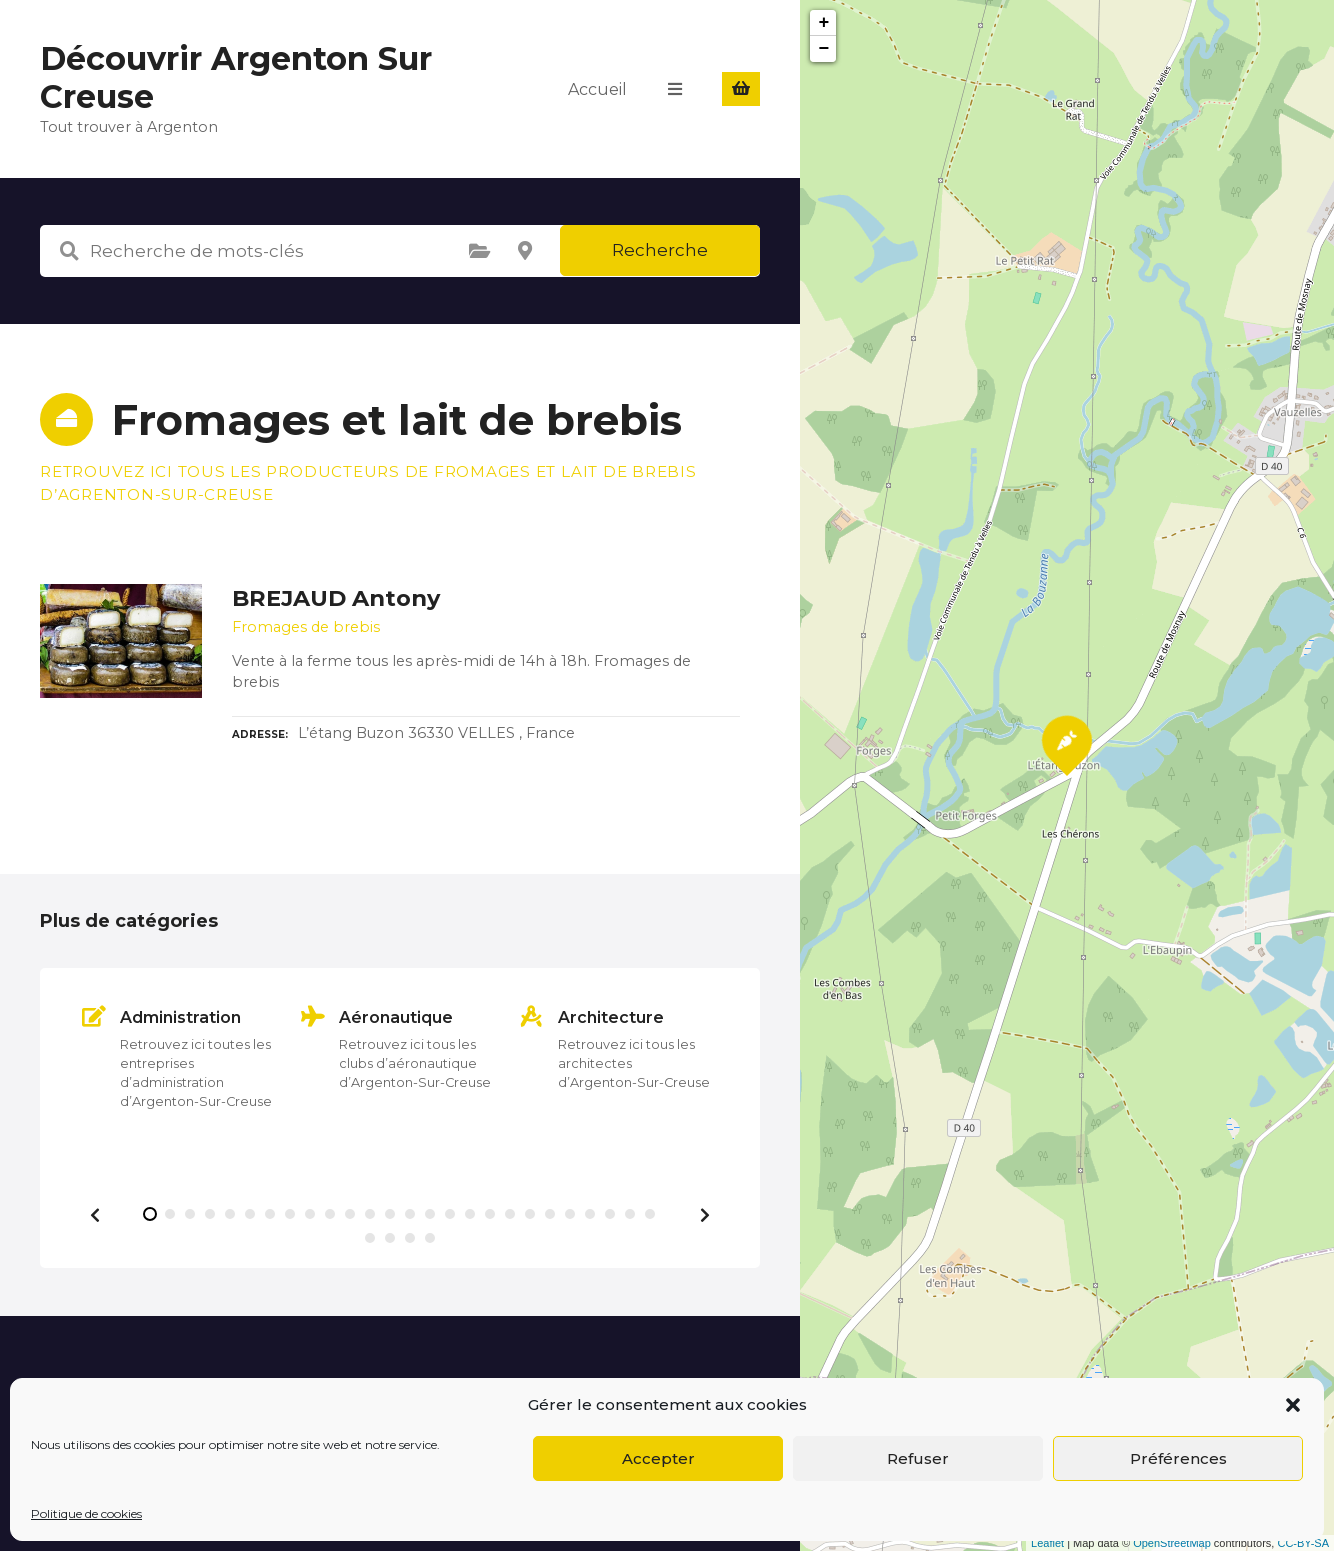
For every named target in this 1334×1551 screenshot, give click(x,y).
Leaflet (1047, 1543)
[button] (1293, 1405)
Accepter (658, 1458)
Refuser (918, 1458)
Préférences (1178, 1458)
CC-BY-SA (1303, 1543)
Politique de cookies (86, 1513)
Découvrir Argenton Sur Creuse (236, 77)
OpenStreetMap (1172, 1543)
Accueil (597, 88)
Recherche (660, 250)
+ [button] (824, 23)
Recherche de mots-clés (69, 251)
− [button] (824, 49)
